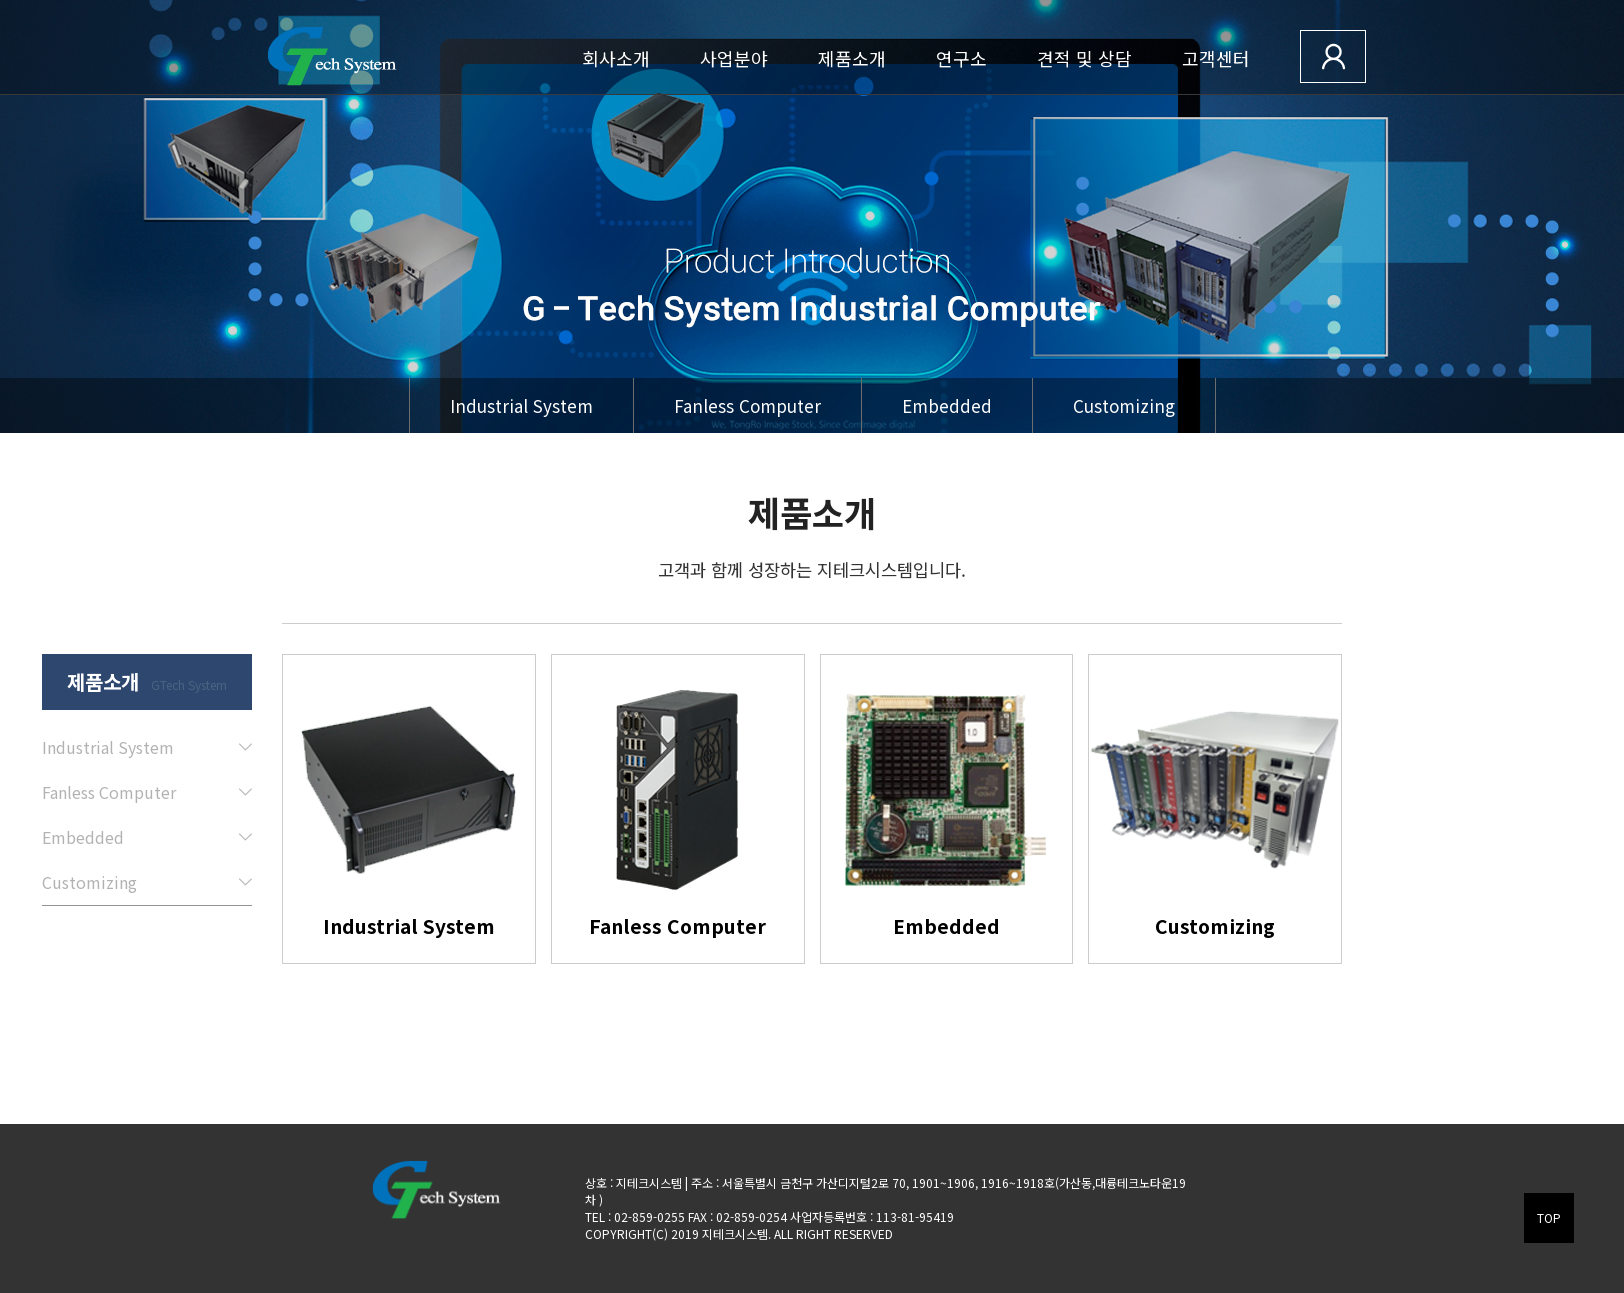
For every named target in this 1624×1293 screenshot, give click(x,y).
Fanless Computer (747, 405)
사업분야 (734, 58)
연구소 (961, 58)
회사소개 (616, 58)
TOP (1549, 1217)
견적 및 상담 (1084, 58)
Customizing (1124, 405)
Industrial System (521, 405)
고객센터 (1216, 58)
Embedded (947, 405)
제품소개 (852, 58)
